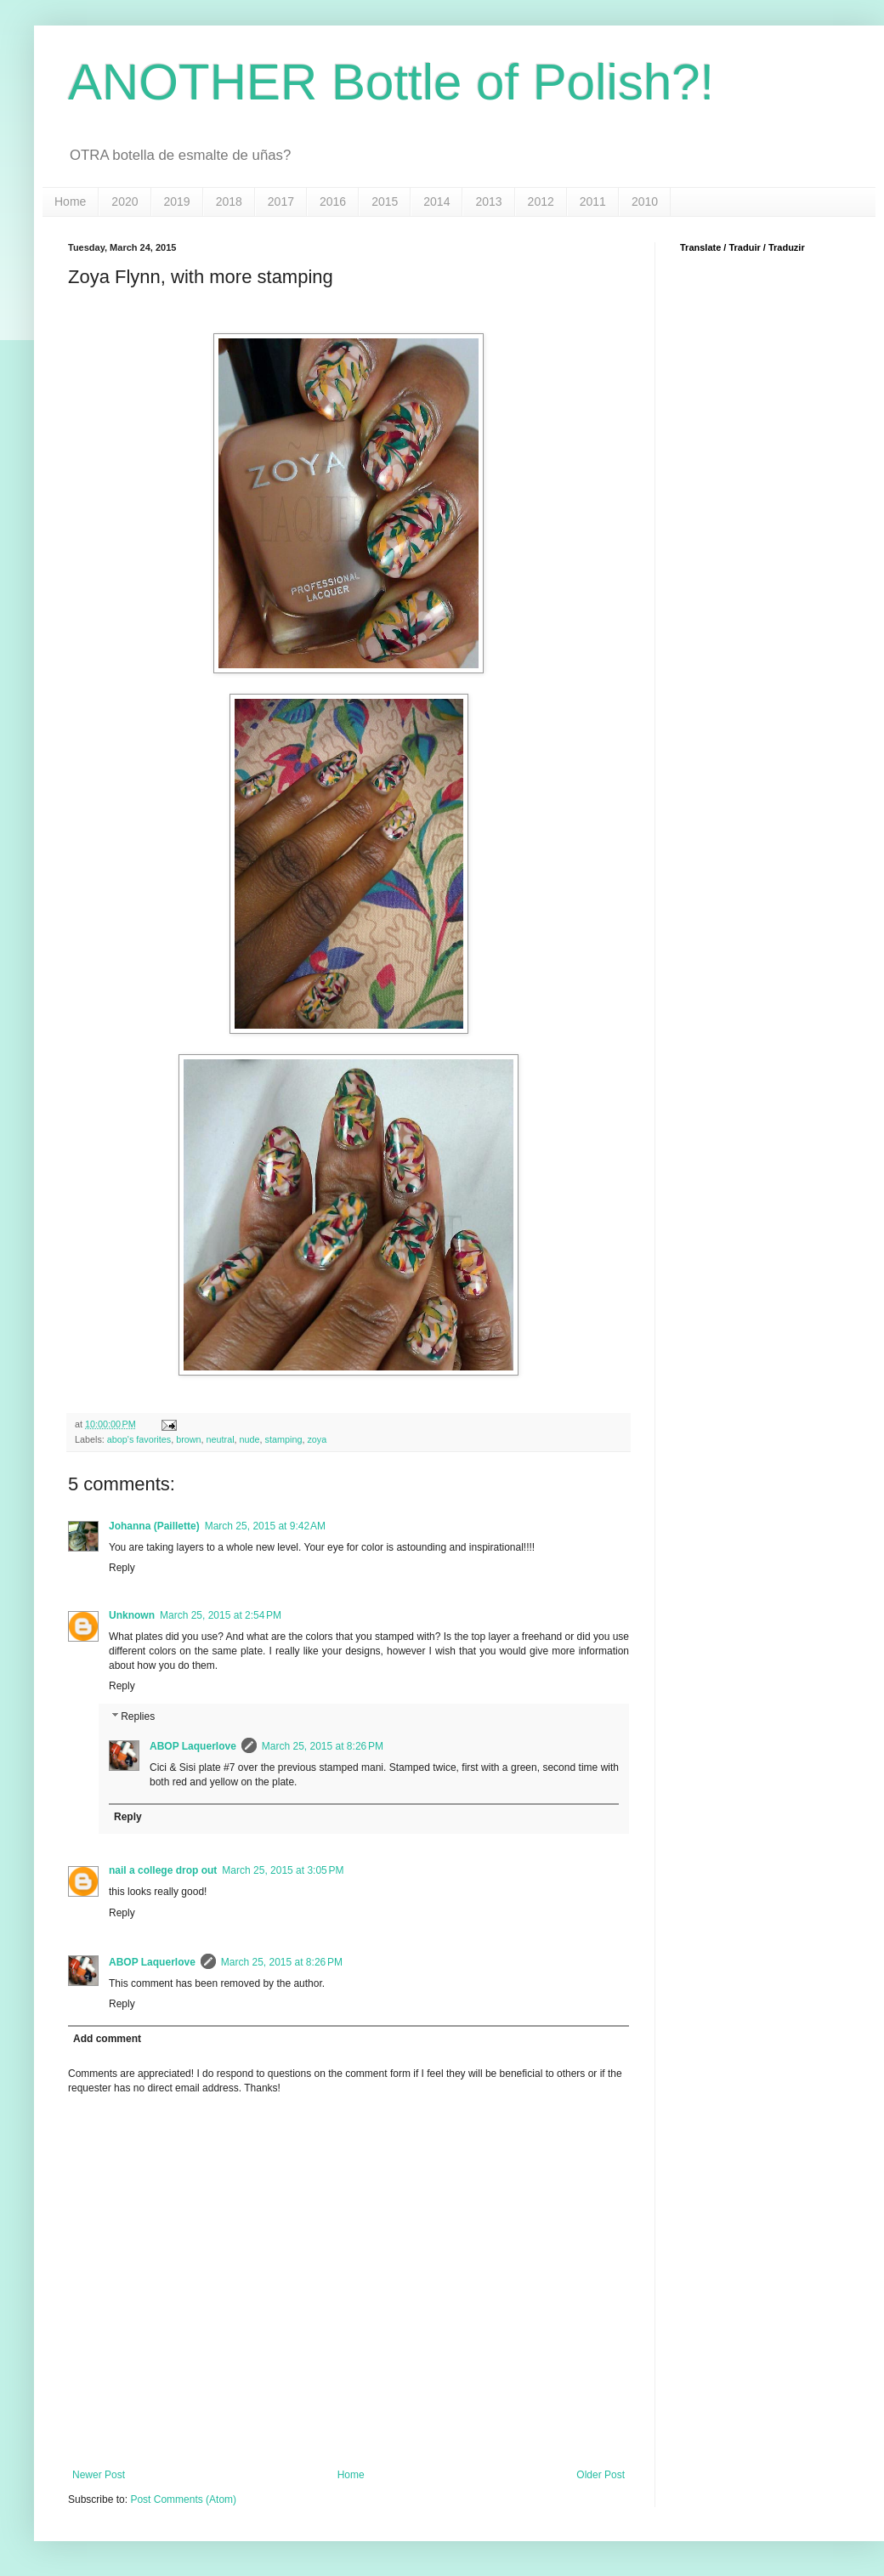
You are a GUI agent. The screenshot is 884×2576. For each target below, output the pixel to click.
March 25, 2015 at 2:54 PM (220, 1615)
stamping (284, 1439)
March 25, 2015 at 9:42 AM (265, 1526)
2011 (593, 201)
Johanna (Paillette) (154, 1526)
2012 (541, 201)
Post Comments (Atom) (183, 2499)
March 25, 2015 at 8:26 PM (322, 1746)
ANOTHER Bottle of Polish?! (391, 82)
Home (70, 201)
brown (188, 1439)
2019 (177, 201)
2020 (124, 201)
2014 (436, 201)
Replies (138, 1716)
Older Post (600, 2475)
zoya (316, 1439)
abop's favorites (139, 1439)
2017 (281, 201)
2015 (384, 201)
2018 (229, 201)
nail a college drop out (163, 1870)
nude (250, 1439)
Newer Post (98, 2475)
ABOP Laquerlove (193, 1746)
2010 (645, 201)
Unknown (132, 1615)
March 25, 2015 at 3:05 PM (282, 1870)
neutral (221, 1439)
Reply (122, 1568)
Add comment (107, 2039)
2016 (333, 201)
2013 (488, 201)
